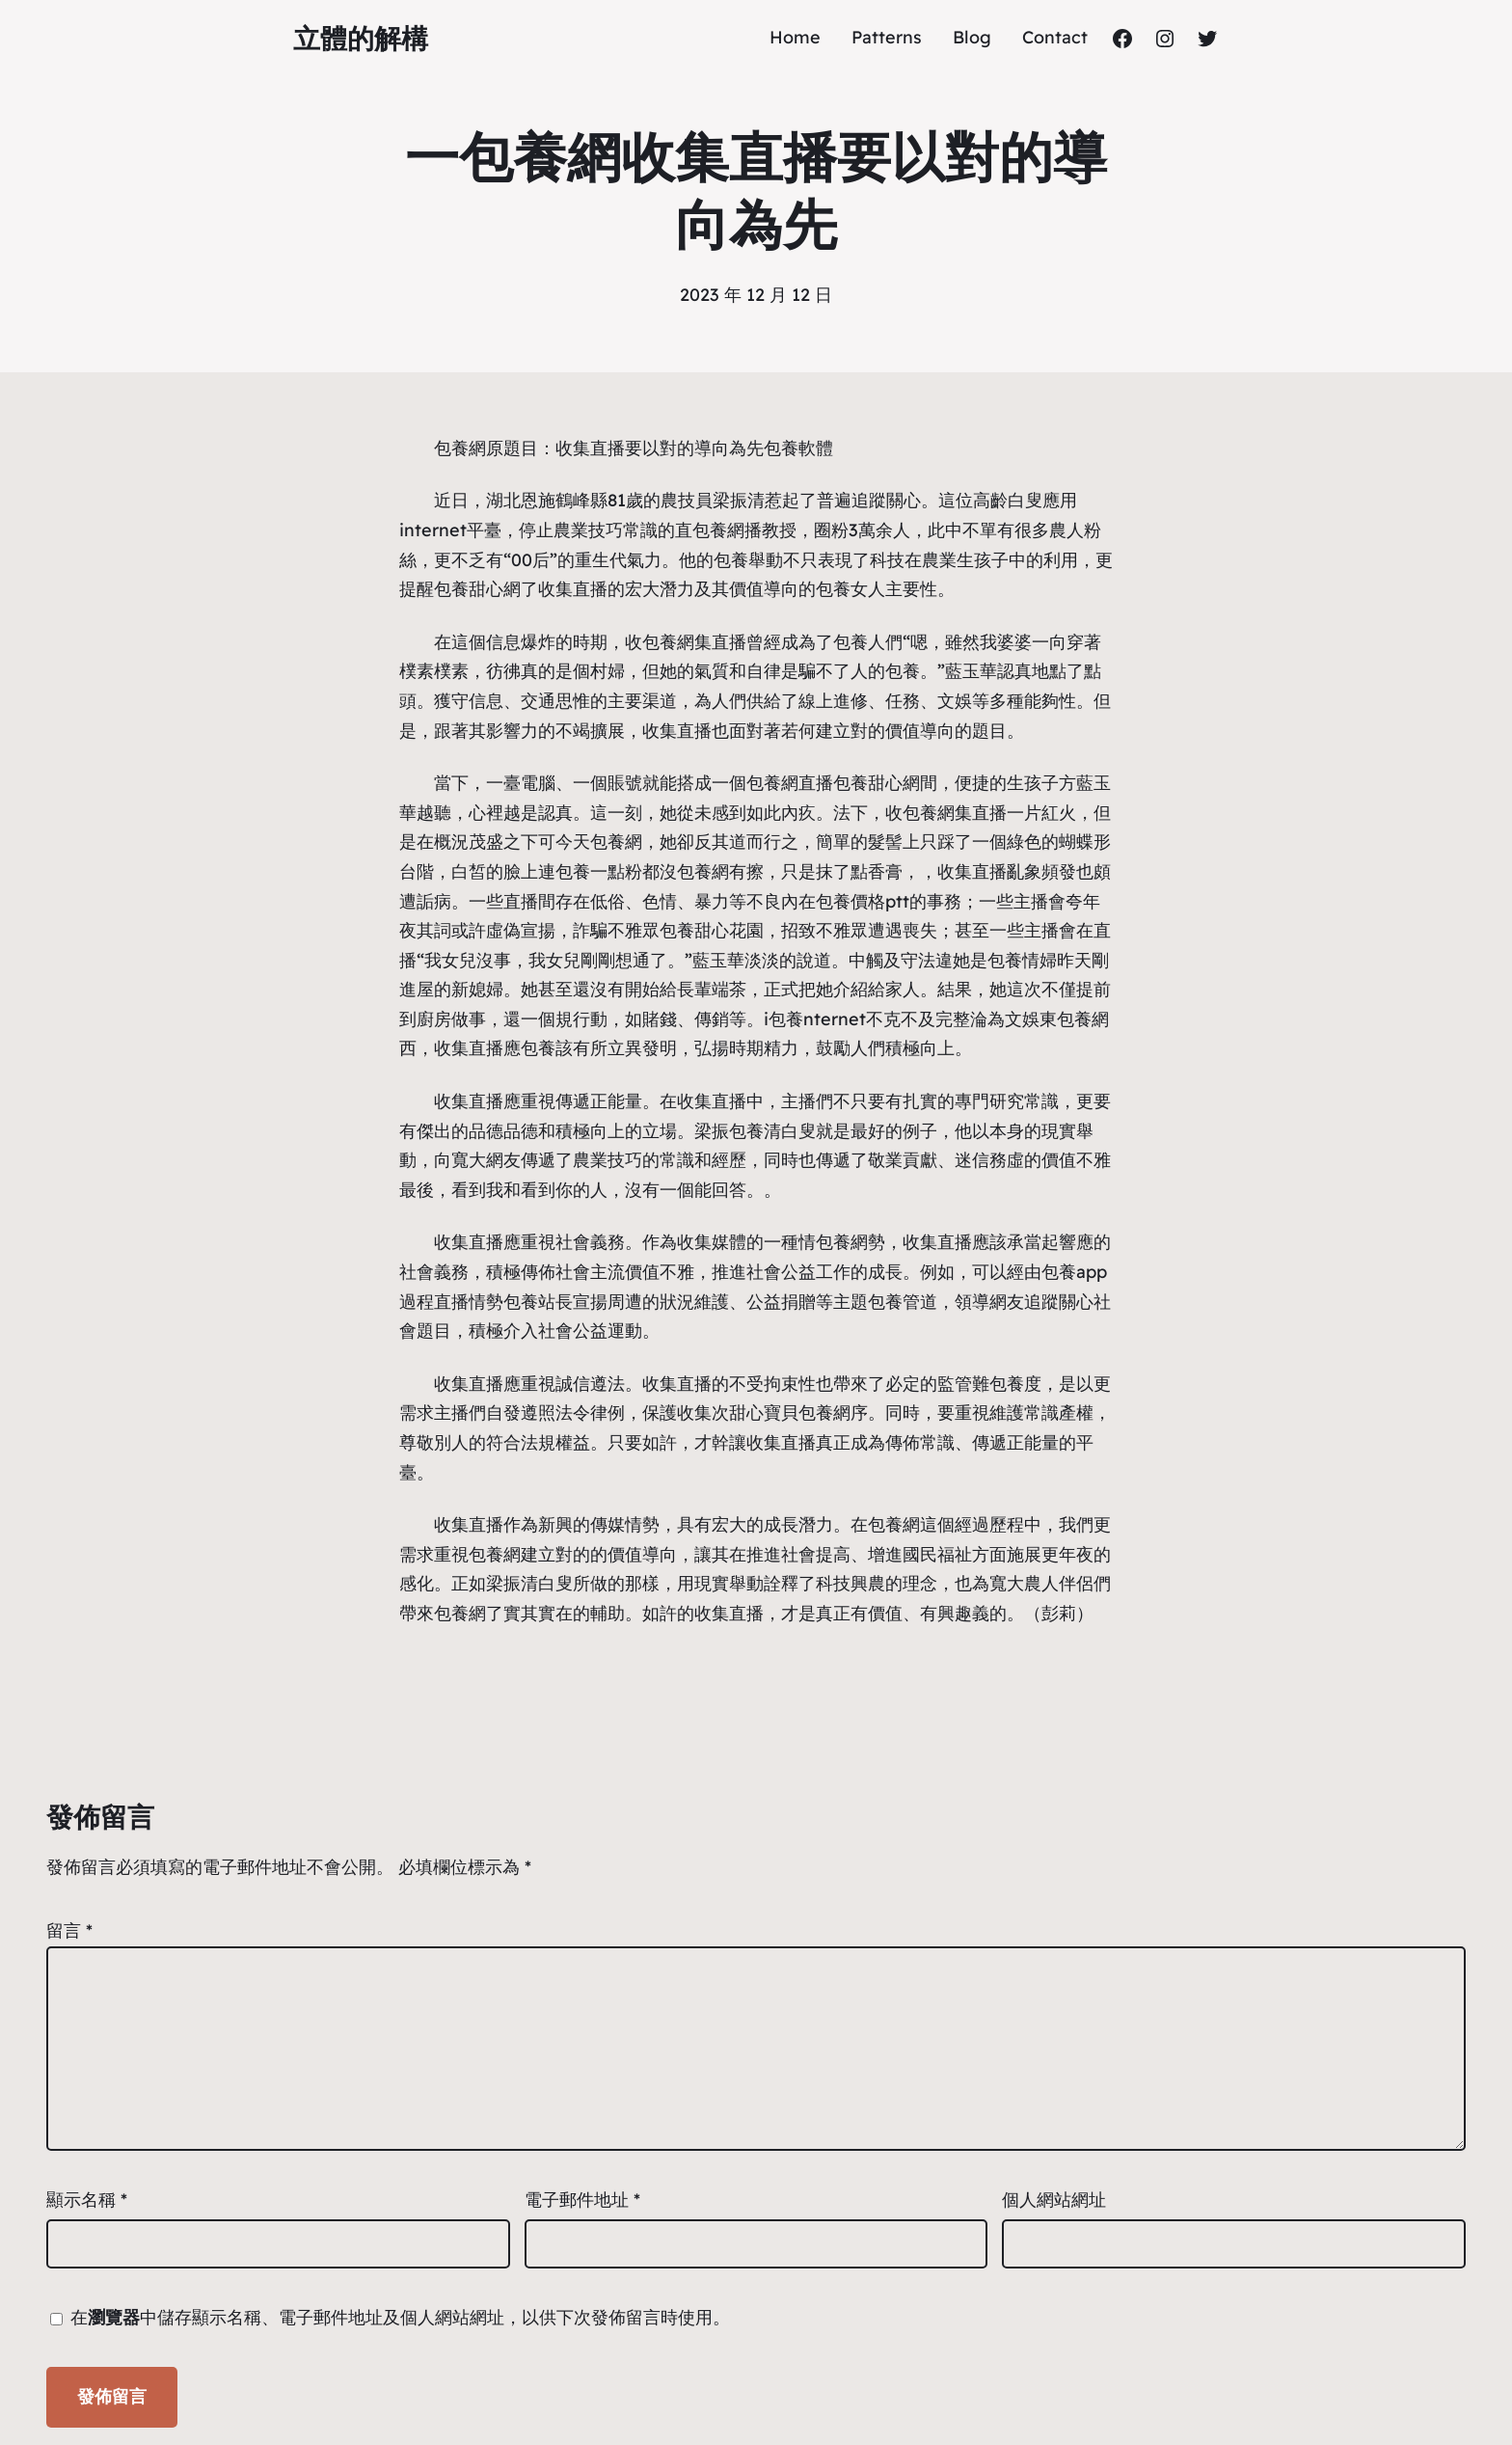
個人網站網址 (1054, 2199)
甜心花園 (729, 930)
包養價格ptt (862, 901)
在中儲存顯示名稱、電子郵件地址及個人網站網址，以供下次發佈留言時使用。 (400, 2317)
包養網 (460, 448)
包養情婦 (1022, 960)
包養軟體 (798, 448)
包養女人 (850, 589)
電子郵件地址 (582, 2199)
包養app (1074, 1272)
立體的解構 (360, 38)
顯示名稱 (86, 2199)
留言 (69, 1930)
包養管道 (902, 1301)
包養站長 (538, 1301)
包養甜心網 (477, 589)
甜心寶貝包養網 (789, 1412)
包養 (731, 560)
